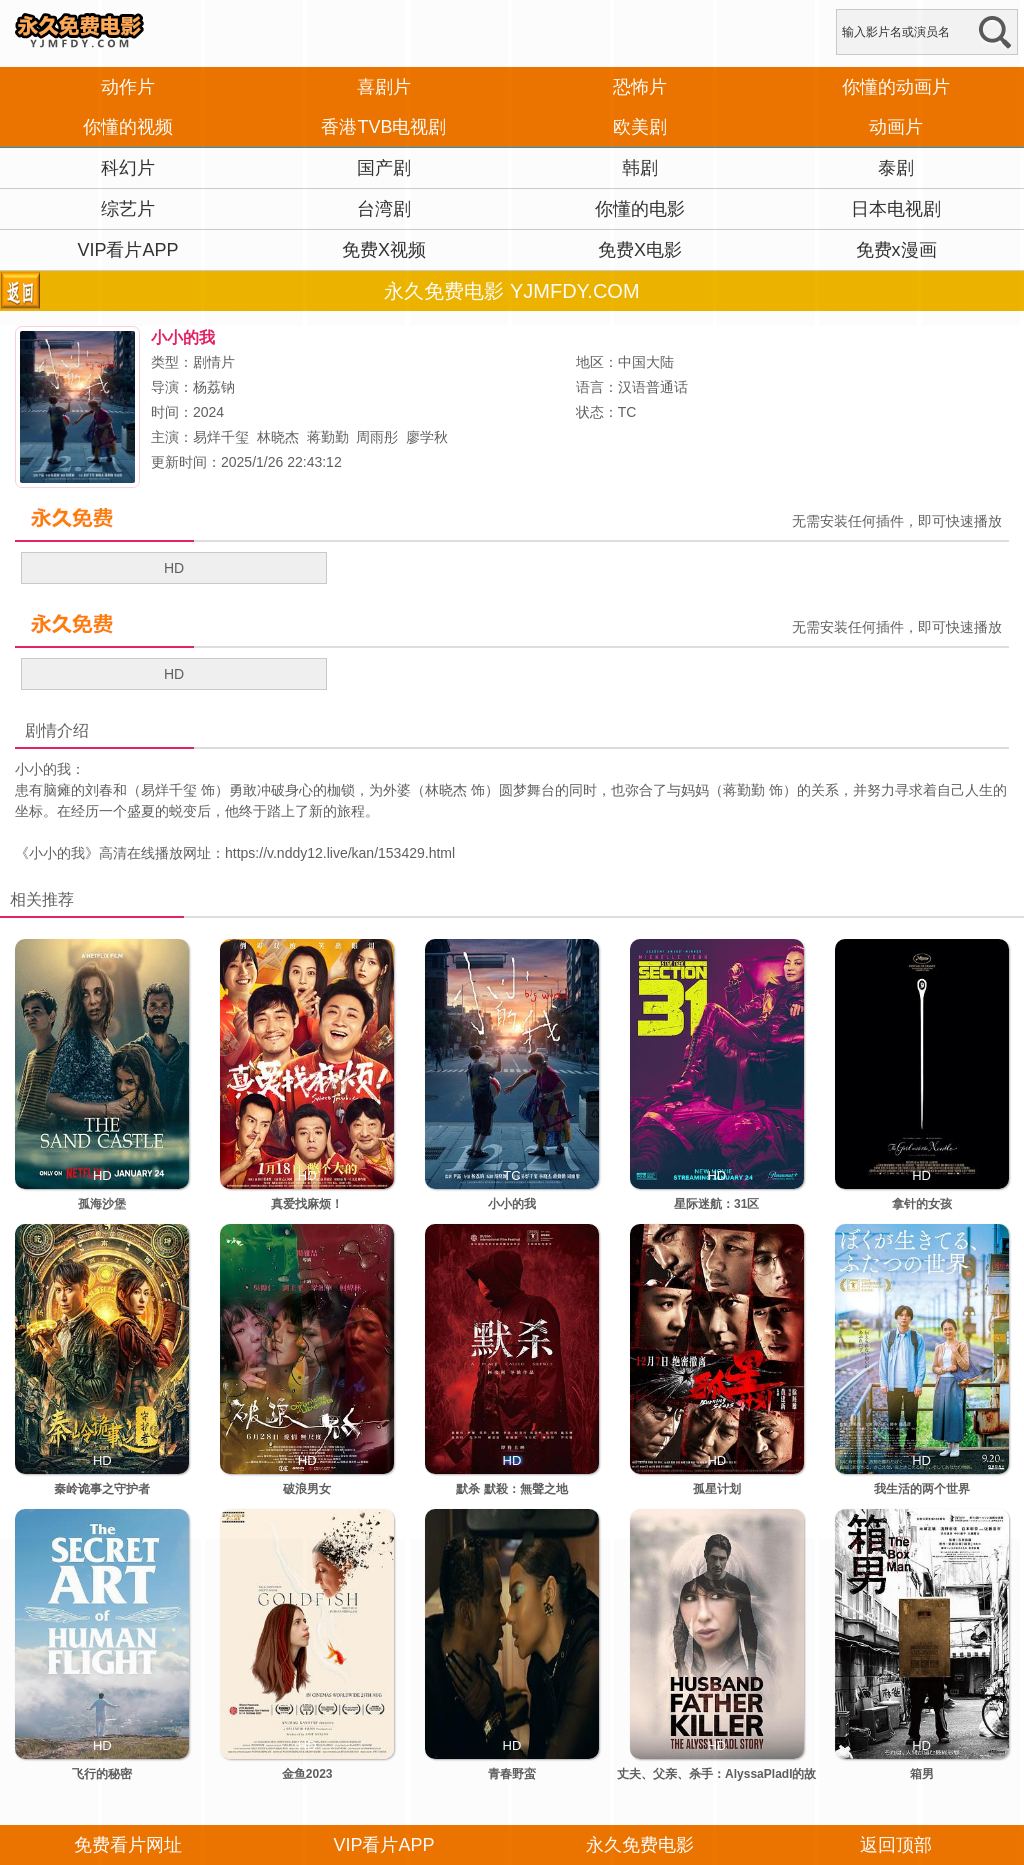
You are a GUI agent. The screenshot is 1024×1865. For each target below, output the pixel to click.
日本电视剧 (896, 209)
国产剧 (384, 168)
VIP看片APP (127, 250)
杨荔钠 (214, 387)
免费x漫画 (896, 250)
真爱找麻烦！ (307, 1204)
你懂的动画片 (896, 87)
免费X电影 (640, 250)
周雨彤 (377, 437)
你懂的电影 (640, 209)
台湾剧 (384, 209)
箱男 (922, 1774)
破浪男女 (307, 1489)
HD (174, 568)
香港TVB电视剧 (383, 127)
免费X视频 (384, 250)
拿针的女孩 (922, 1204)
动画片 (896, 127)
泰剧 (896, 168)
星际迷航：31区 (716, 1204)
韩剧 (640, 168)
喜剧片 (384, 87)
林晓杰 (278, 437)
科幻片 (128, 168)
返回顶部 (896, 1845)
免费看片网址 (128, 1845)
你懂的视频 (128, 127)
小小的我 (57, 853)
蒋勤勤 (328, 437)
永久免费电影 (640, 1845)
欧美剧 (640, 127)
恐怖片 (640, 87)
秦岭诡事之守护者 (102, 1489)
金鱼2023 (307, 1774)
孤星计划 (717, 1489)
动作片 (128, 87)
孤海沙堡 (102, 1204)
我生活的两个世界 (922, 1489)
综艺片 (128, 209)
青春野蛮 (512, 1774)
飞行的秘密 (102, 1774)
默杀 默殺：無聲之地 (511, 1489)
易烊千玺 (221, 437)
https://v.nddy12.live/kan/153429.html (340, 853)
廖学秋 (427, 437)
